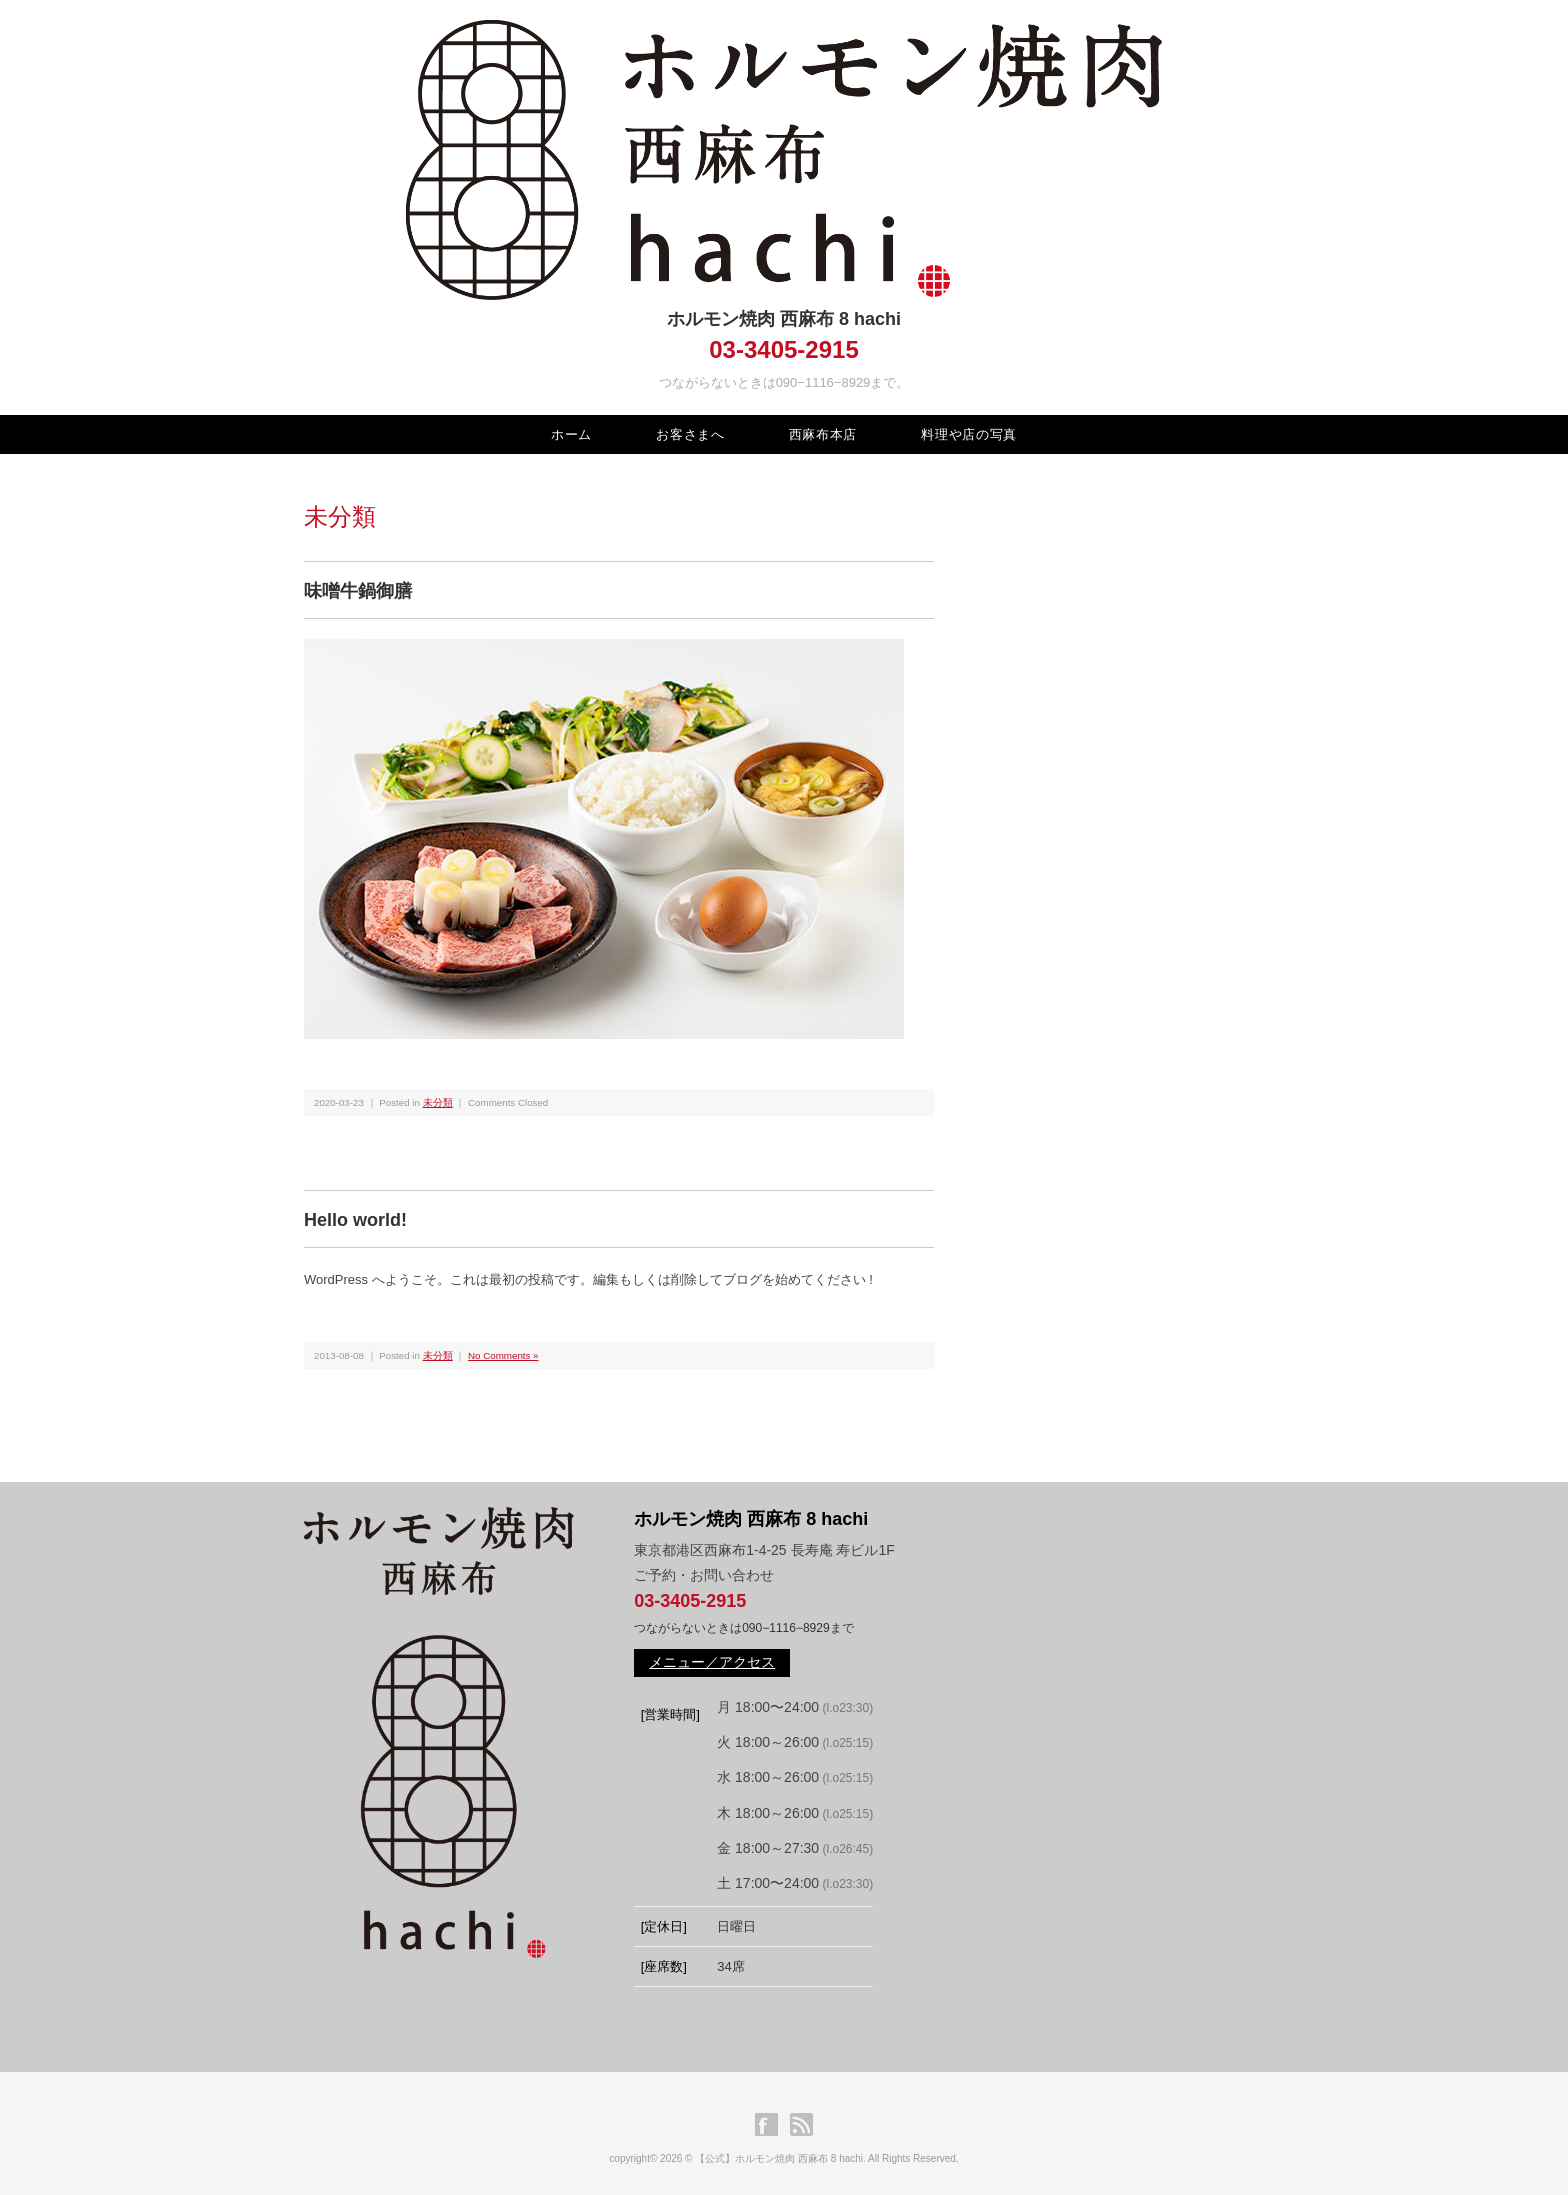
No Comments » (503, 1355)
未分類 (438, 1102)
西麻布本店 (823, 434)
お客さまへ (690, 434)
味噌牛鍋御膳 (358, 591)
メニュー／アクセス (712, 1662)
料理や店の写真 (969, 434)
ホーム (571, 434)
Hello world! (355, 1220)
